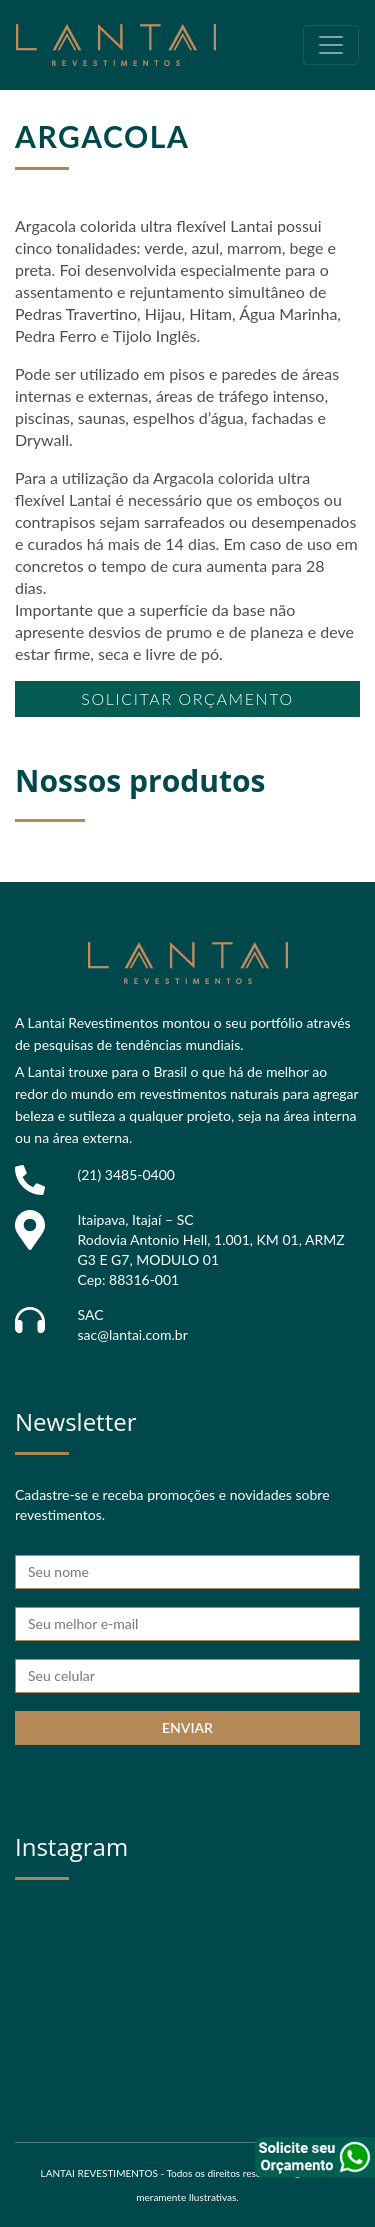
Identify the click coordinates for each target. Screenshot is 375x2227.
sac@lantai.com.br (133, 1334)
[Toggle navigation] (331, 45)
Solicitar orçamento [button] (187, 698)
